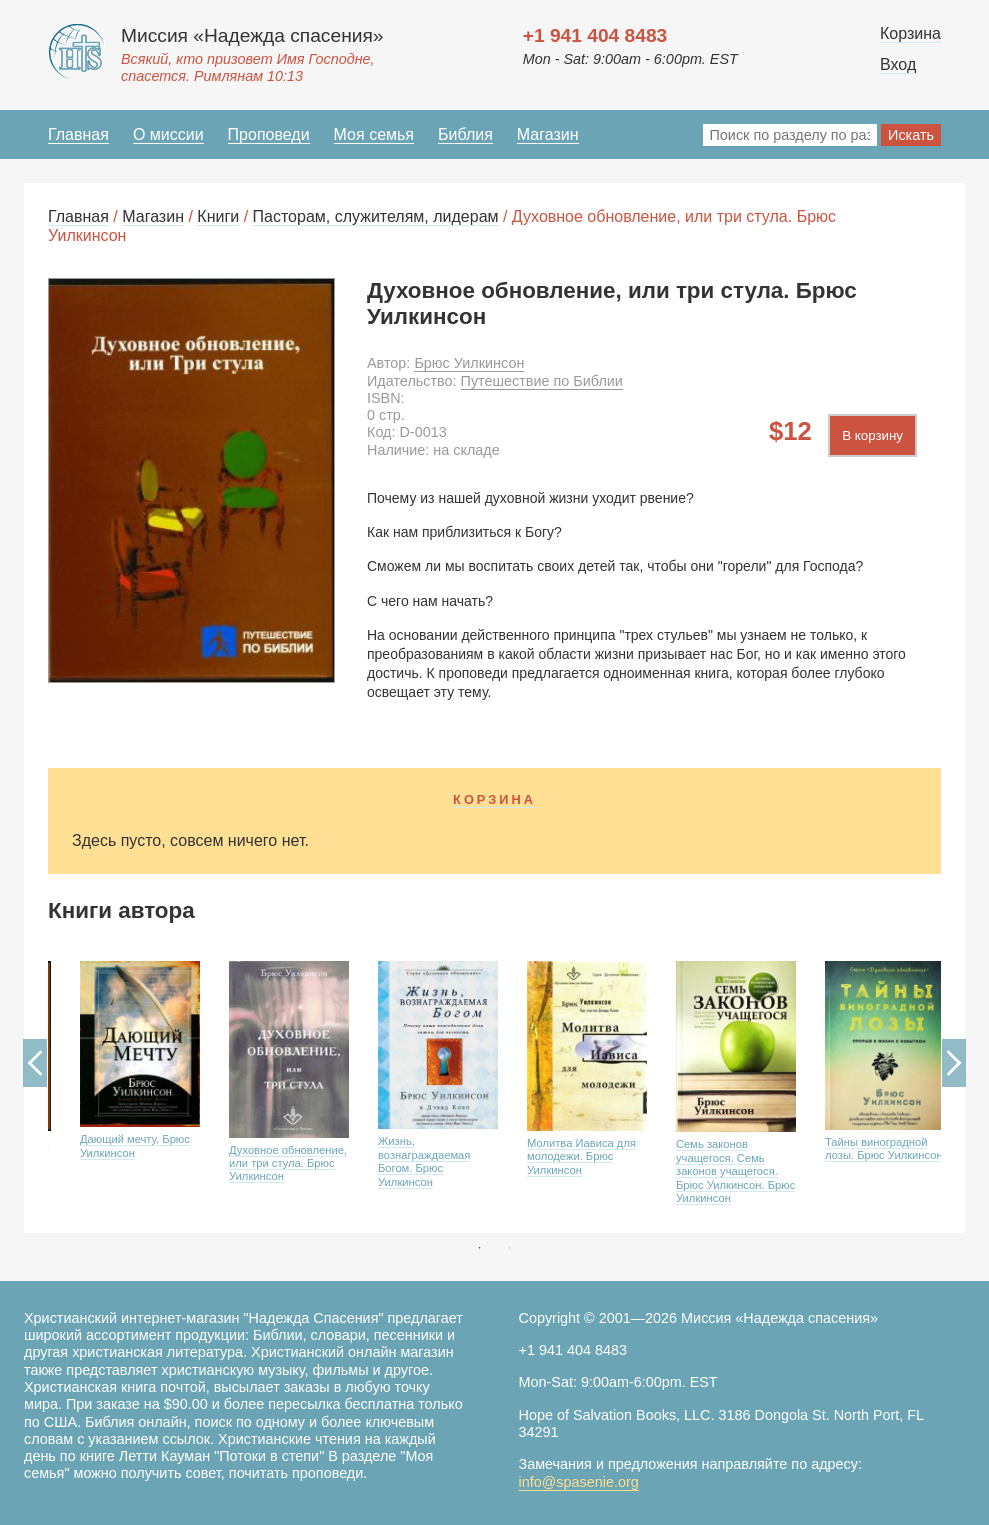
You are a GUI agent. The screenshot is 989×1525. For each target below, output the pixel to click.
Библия (465, 134)
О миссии (168, 134)
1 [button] (480, 1248)
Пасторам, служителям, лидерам (376, 216)
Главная (78, 134)
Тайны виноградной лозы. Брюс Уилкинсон (884, 1148)
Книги (218, 216)
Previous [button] (35, 1063)
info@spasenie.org (579, 1482)
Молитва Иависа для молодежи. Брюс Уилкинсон (581, 1156)
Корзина (910, 33)
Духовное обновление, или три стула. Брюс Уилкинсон (288, 1163)
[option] (122, 1091)
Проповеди (269, 134)
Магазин (548, 134)
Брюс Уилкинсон (469, 363)
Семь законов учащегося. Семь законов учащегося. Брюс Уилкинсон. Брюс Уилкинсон (735, 1171)
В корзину (872, 435)
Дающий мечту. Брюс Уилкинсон (135, 1145)
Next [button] (954, 1063)
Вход (898, 64)
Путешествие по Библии (542, 381)
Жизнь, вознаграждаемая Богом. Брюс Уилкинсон (424, 1161)
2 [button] (510, 1248)
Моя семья (374, 134)
